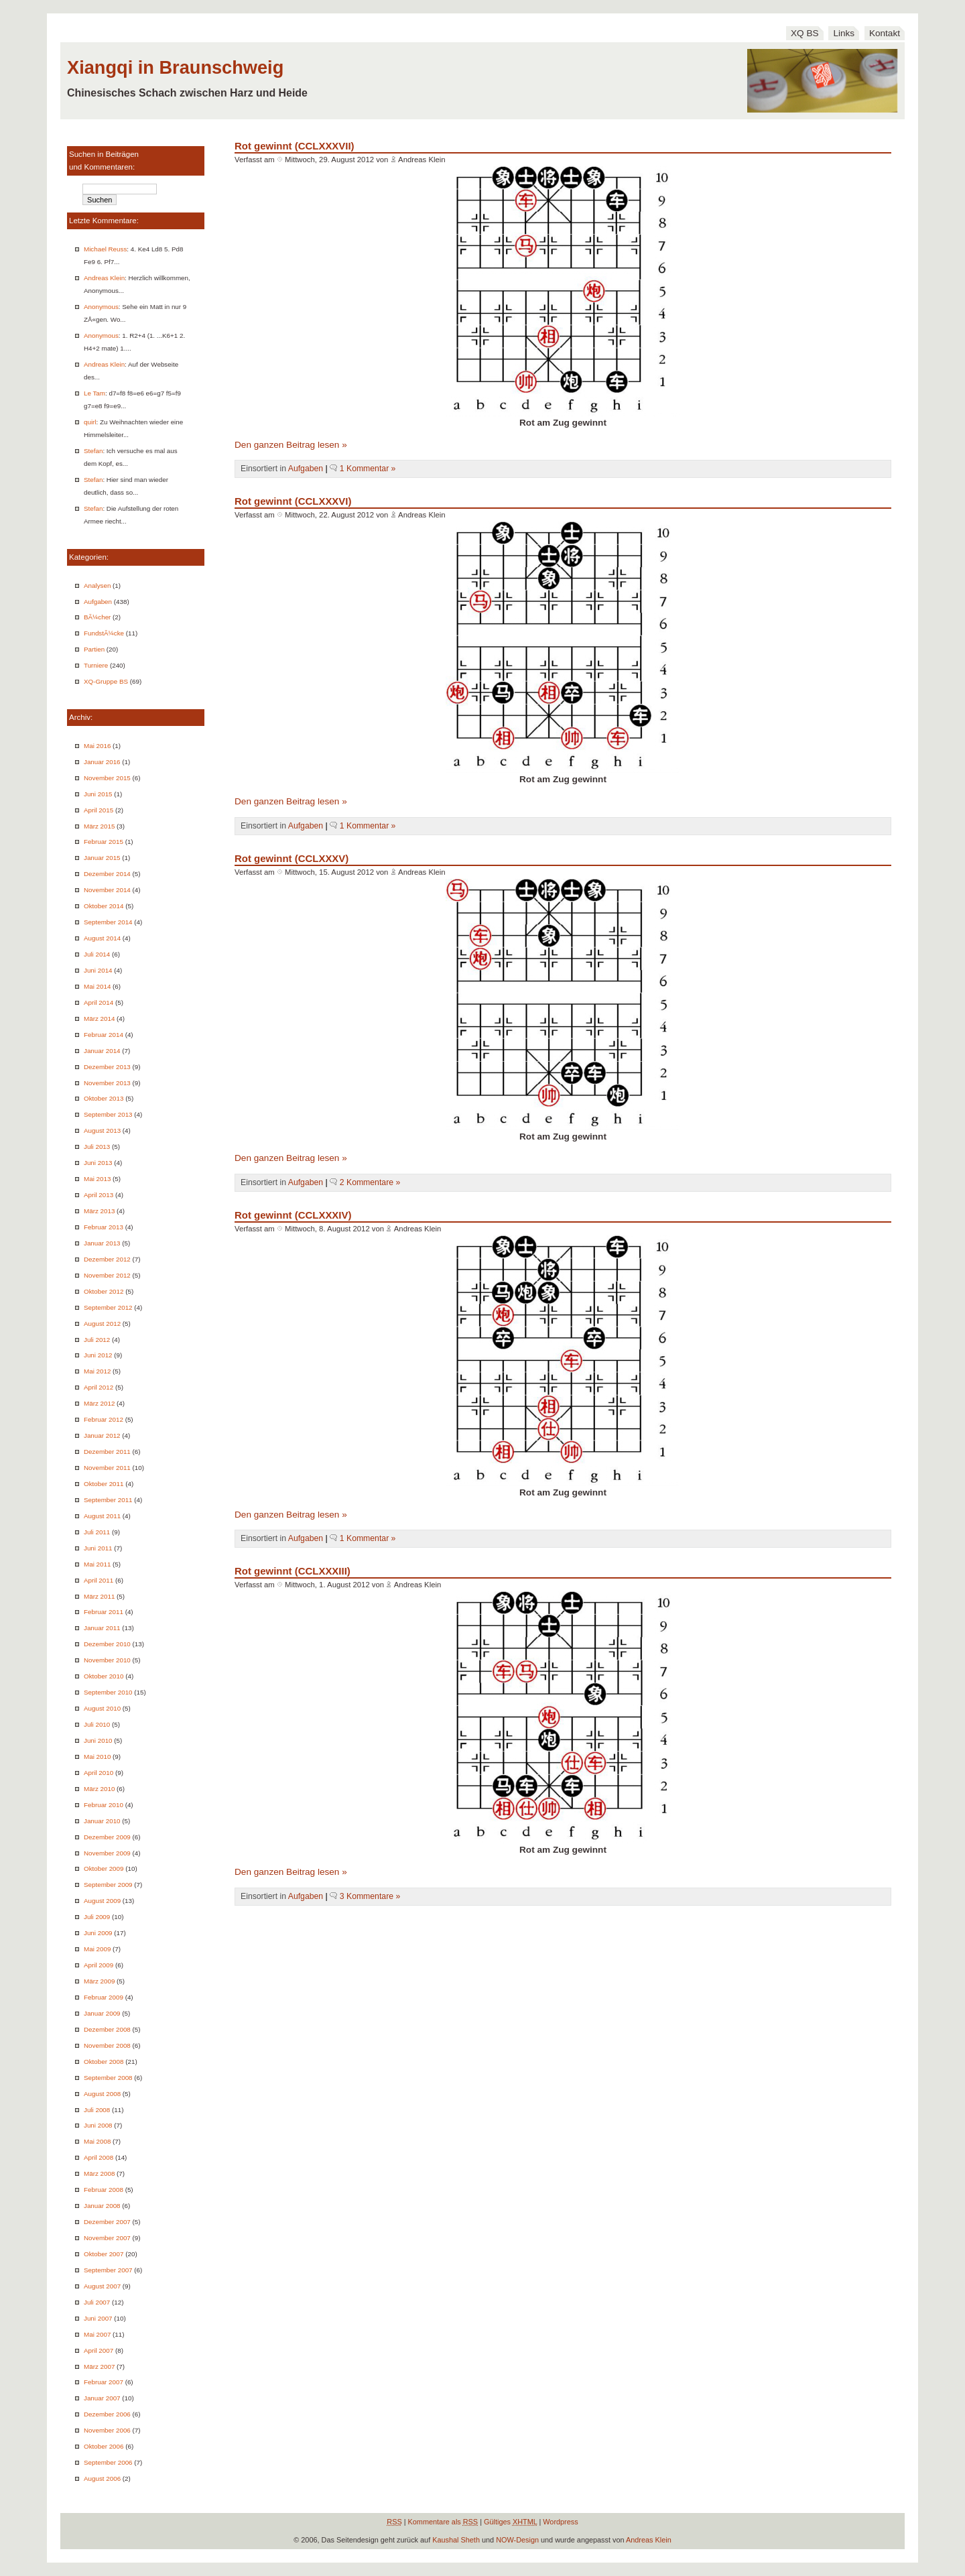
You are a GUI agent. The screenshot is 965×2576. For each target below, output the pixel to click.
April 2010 (98, 1772)
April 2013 (98, 1195)
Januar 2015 (102, 857)
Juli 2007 (97, 2302)
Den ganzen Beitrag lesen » (291, 445)
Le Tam (94, 393)
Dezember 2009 (107, 1837)
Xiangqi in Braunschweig (175, 67)
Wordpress (560, 2522)
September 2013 (108, 1114)
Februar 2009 (103, 1997)
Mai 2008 (97, 2141)
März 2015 (99, 826)
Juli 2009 (97, 1916)
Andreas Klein (104, 278)
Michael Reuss (105, 249)
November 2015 (107, 778)
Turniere (96, 665)
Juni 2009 (98, 1933)
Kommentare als (443, 2522)
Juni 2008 (98, 2125)
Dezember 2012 (107, 1259)
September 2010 (108, 1692)
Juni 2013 (98, 1162)
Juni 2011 (98, 1548)
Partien (94, 649)
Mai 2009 (97, 1949)
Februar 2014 (103, 1034)
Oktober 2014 (103, 906)
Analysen (97, 585)
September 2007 (108, 2270)
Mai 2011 (97, 1564)
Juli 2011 (97, 1532)
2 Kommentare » (370, 1182)
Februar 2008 (103, 2189)
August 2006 (102, 2478)
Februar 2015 (103, 841)
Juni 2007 (98, 2318)
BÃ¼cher (97, 617)
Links (843, 33)
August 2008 (102, 2093)
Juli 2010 (97, 1724)
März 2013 (99, 1211)
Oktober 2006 (103, 2446)
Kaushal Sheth (456, 2540)
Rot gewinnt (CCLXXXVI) (293, 501)
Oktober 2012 (103, 1291)
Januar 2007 (102, 2398)
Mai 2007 (97, 2334)
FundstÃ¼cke (104, 633)
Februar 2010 (103, 1804)
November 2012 (107, 1275)
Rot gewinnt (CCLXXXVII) (295, 145)
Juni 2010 (98, 1740)
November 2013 (107, 1083)
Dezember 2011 (107, 1451)
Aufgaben (98, 601)
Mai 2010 (97, 1756)
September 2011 (108, 1500)
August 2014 (102, 938)
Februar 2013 (103, 1227)
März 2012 (99, 1403)
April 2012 (98, 1387)
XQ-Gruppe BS (106, 681)
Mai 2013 (97, 1178)
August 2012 (102, 1323)
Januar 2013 (102, 1243)
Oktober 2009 (103, 1868)
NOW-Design (517, 2540)
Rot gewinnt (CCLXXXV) (291, 858)
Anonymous (101, 306)
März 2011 (99, 1596)
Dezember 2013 (107, 1066)
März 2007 (99, 2366)
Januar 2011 (102, 1628)
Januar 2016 (102, 761)
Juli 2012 (97, 1339)
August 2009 (102, 1900)
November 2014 (107, 890)
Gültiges (510, 2522)
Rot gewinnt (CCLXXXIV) (293, 1215)
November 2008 (107, 2045)
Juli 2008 (97, 2109)
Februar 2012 (103, 1419)
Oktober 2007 (103, 2254)
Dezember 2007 (107, 2221)
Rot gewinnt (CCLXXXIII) (292, 1571)
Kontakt (884, 33)
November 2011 (107, 1467)
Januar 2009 (102, 2013)
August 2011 (102, 1516)
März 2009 (99, 1981)
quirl (90, 422)
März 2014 (99, 1018)
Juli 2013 (97, 1146)
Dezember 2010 (107, 1644)
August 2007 (102, 2286)
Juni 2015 (98, 794)
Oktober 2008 (103, 2061)
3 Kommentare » (370, 1896)
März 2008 (99, 2173)
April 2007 (98, 2350)
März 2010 (99, 1788)
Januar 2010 (102, 1821)
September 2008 (108, 2077)
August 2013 (102, 1130)
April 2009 (98, 1965)
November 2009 (107, 1853)
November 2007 (107, 2238)
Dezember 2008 (107, 2029)
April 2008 (98, 2157)
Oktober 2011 (103, 1483)
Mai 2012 (97, 1371)
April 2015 (98, 810)
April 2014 (98, 1002)
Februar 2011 (103, 1611)
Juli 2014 (97, 954)
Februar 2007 (103, 2382)
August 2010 (102, 1708)
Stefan (93, 450)
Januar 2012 (102, 1435)
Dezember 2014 (107, 873)
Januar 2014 (102, 1050)
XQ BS (805, 33)
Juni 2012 (98, 1355)
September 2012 (108, 1307)
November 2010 (107, 1660)
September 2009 (108, 1884)
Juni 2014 (98, 970)
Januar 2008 (102, 2205)
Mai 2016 (97, 745)
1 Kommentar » (368, 468)
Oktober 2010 (103, 1676)
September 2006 (108, 2462)
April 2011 (98, 1580)
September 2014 (108, 922)
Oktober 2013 (103, 1098)
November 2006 (107, 2430)
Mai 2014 (97, 986)
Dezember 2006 (107, 2414)
